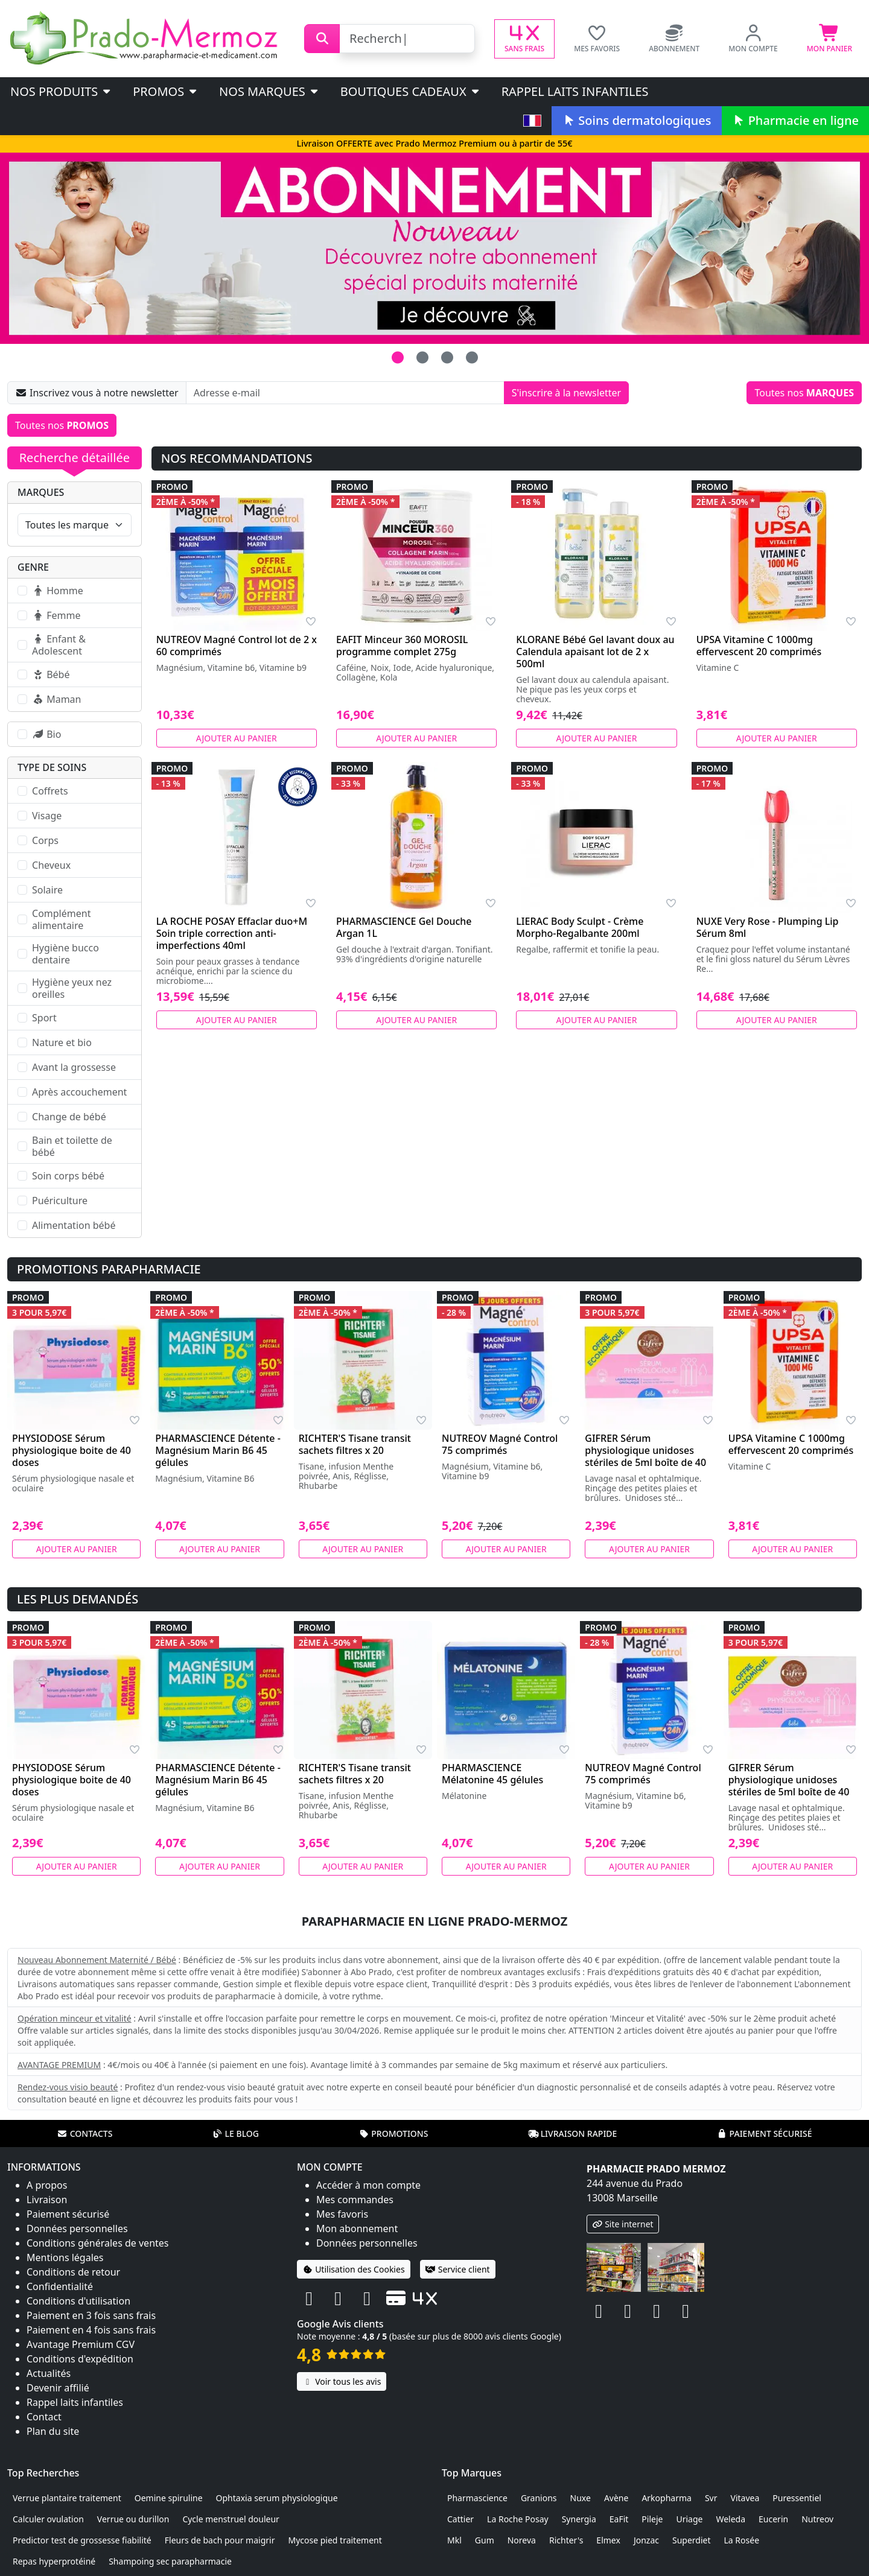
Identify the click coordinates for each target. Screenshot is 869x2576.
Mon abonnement (357, 2228)
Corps (45, 840)
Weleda (730, 2519)
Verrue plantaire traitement (67, 2498)
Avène (616, 2498)
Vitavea (745, 2498)
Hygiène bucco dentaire (65, 954)
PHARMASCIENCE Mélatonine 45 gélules (492, 1773)
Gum (484, 2540)
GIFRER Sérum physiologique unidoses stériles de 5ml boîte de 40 (645, 1450)
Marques (41, 492)
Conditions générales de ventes (98, 2243)
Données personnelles (77, 2228)
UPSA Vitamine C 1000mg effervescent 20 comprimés (759, 645)
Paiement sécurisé (764, 2133)
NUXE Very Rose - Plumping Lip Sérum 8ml (767, 927)
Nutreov (817, 2519)
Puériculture (60, 1200)
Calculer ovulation (48, 2519)
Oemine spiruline (169, 2498)
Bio (46, 734)
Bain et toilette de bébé (72, 1146)
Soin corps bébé (68, 1176)
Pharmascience (477, 2498)
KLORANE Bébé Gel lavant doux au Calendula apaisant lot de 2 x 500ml (595, 651)
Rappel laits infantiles (575, 91)
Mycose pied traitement (334, 2540)
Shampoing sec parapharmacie (170, 2561)
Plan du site (53, 2431)
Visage (47, 816)
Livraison (47, 2199)
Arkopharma (666, 2498)
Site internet (623, 2224)
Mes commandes (354, 2199)
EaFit (619, 2519)
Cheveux (51, 865)
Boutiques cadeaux (410, 91)
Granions (539, 2498)
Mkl (454, 2540)
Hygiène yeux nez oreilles (72, 988)
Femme (56, 615)
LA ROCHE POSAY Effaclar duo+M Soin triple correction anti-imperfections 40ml (231, 933)
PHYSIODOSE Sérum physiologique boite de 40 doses (71, 1450)
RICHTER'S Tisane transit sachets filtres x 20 (355, 1444)
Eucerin (773, 2519)
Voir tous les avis (341, 2381)
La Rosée (742, 2540)
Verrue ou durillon (133, 2519)
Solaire (47, 890)
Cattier (460, 2519)
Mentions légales (65, 2257)
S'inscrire (566, 392)
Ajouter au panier (236, 738)
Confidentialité (60, 2286)
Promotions (393, 2133)
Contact (44, 2416)
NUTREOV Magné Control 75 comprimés (500, 1444)
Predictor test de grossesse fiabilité (82, 2540)
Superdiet (691, 2540)
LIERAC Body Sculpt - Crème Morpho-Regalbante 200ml (579, 927)
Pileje (652, 2519)
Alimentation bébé (73, 1225)
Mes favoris (342, 2214)
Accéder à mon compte (368, 2185)
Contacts (85, 2133)
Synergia (579, 2519)
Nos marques (269, 91)
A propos (47, 2185)
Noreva (522, 2540)
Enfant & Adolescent (59, 645)
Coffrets (50, 791)
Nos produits (61, 91)
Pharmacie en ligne (795, 120)
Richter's (566, 2540)
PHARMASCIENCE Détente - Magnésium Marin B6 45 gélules (218, 1450)
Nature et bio (62, 1042)
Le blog (235, 2133)
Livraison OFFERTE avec (434, 143)
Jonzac (646, 2540)
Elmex (608, 2540)
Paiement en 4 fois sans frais (91, 2329)
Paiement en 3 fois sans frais (91, 2315)
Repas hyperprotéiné (54, 2561)
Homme (57, 591)
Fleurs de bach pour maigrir (220, 2540)
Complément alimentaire (61, 919)
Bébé (50, 674)
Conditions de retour (73, 2272)
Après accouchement (79, 1092)
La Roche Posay (518, 2519)
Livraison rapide (572, 2133)
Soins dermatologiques (636, 120)
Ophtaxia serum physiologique (277, 2498)
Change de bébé (69, 1117)
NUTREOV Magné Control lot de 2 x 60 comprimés (236, 645)
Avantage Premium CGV (81, 2344)
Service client (457, 2269)
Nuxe (580, 2498)
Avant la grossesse (74, 1067)
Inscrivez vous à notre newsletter (97, 392)
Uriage (689, 2519)
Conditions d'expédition (80, 2358)
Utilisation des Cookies (353, 2269)
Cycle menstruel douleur (230, 2519)
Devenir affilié (58, 2387)
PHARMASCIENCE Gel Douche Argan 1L (404, 927)
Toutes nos (804, 392)
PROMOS (166, 91)
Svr (711, 2498)
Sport (44, 1018)
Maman (56, 699)
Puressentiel (796, 2498)
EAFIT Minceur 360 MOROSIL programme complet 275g (402, 645)
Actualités (49, 2373)
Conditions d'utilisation (78, 2301)
